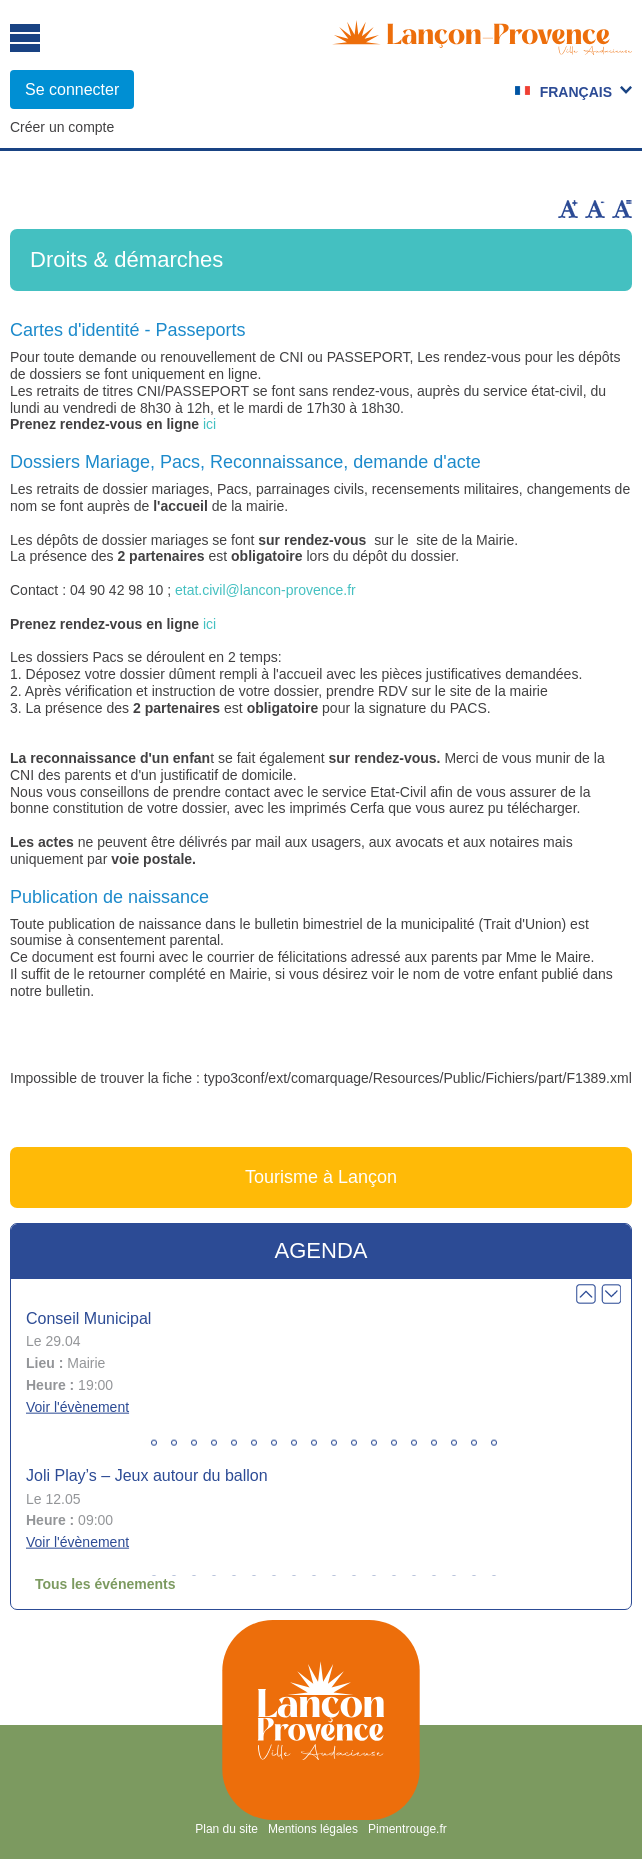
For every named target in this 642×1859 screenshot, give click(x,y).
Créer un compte (62, 127)
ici (209, 424)
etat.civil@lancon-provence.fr (265, 590)
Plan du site (226, 1829)
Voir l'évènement (77, 1406)
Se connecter (72, 89)
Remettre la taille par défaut (622, 209)
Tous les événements (105, 1584)
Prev (586, 1294)
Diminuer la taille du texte (595, 209)
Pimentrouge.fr (407, 1829)
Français (576, 92)
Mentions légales (313, 1829)
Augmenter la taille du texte (568, 209)
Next (611, 1294)
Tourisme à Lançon (321, 1177)
